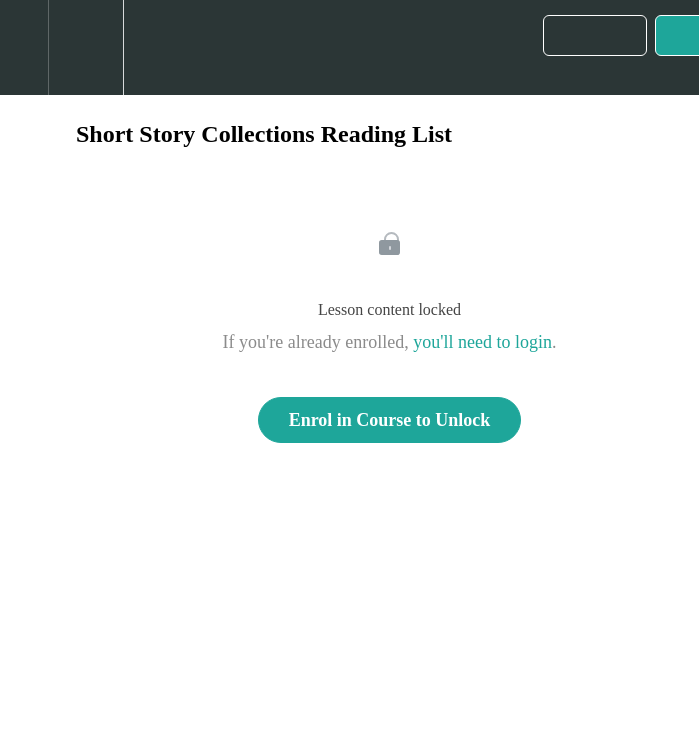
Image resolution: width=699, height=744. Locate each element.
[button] (24, 47)
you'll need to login (482, 342)
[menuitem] (85, 47)
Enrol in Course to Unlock (390, 420)
